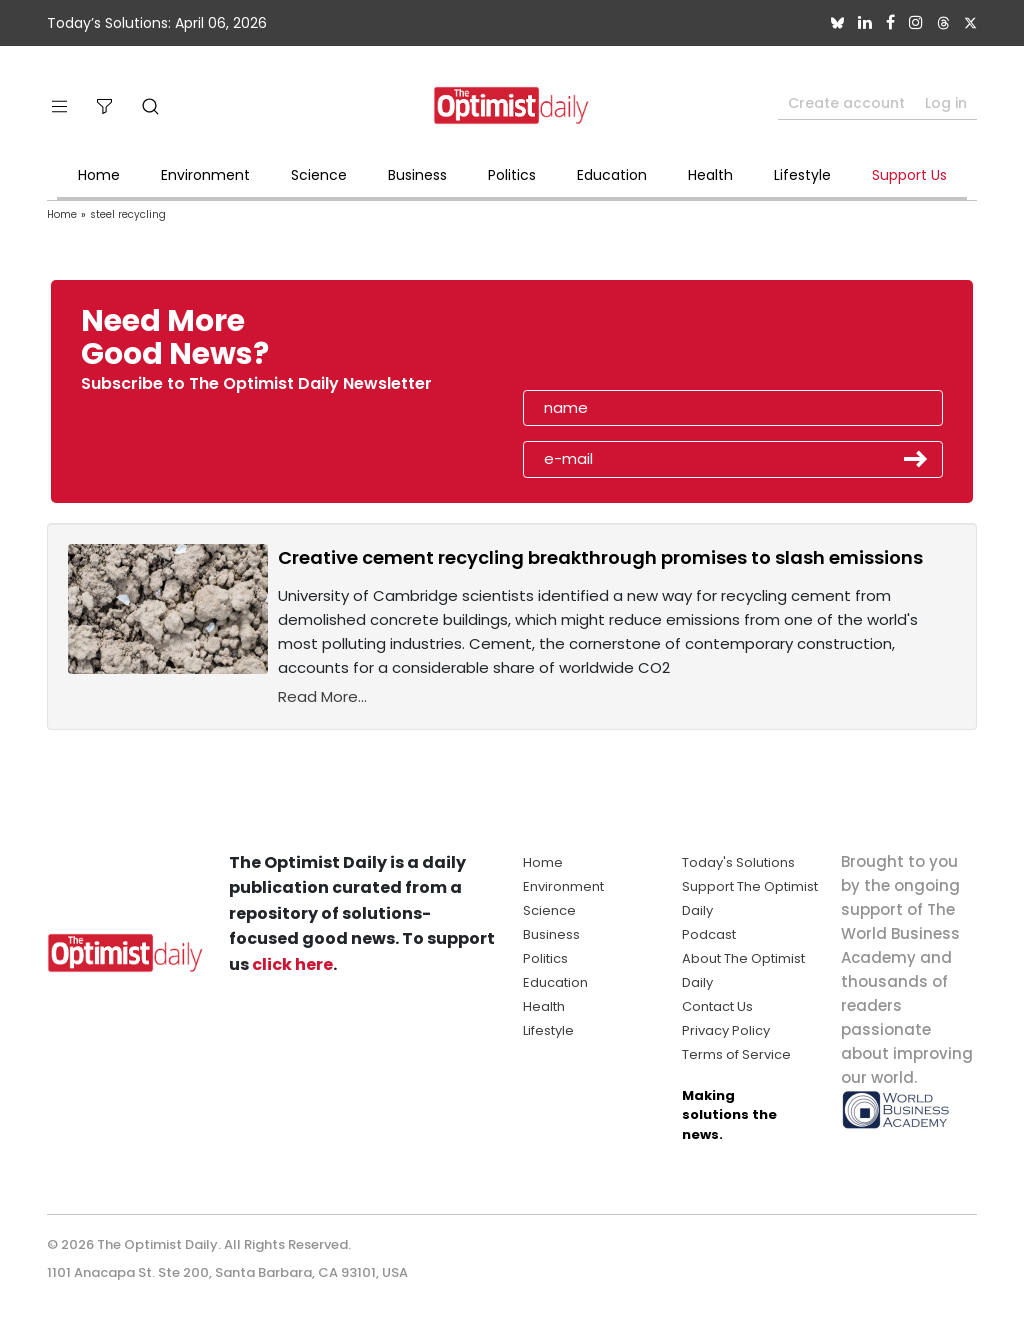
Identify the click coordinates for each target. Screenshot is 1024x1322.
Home (99, 175)
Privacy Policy (726, 1030)
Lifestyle (802, 175)
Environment (205, 175)
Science (319, 175)
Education (612, 175)
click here (292, 964)
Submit (916, 459)
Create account (846, 103)
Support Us (909, 175)
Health (710, 175)
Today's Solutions (738, 862)
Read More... (322, 696)
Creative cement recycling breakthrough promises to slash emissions (600, 557)
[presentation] (639, 344)
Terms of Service (736, 1054)
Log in (946, 103)
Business (417, 175)
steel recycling (128, 214)
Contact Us (717, 1006)
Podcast (709, 934)
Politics (512, 175)
